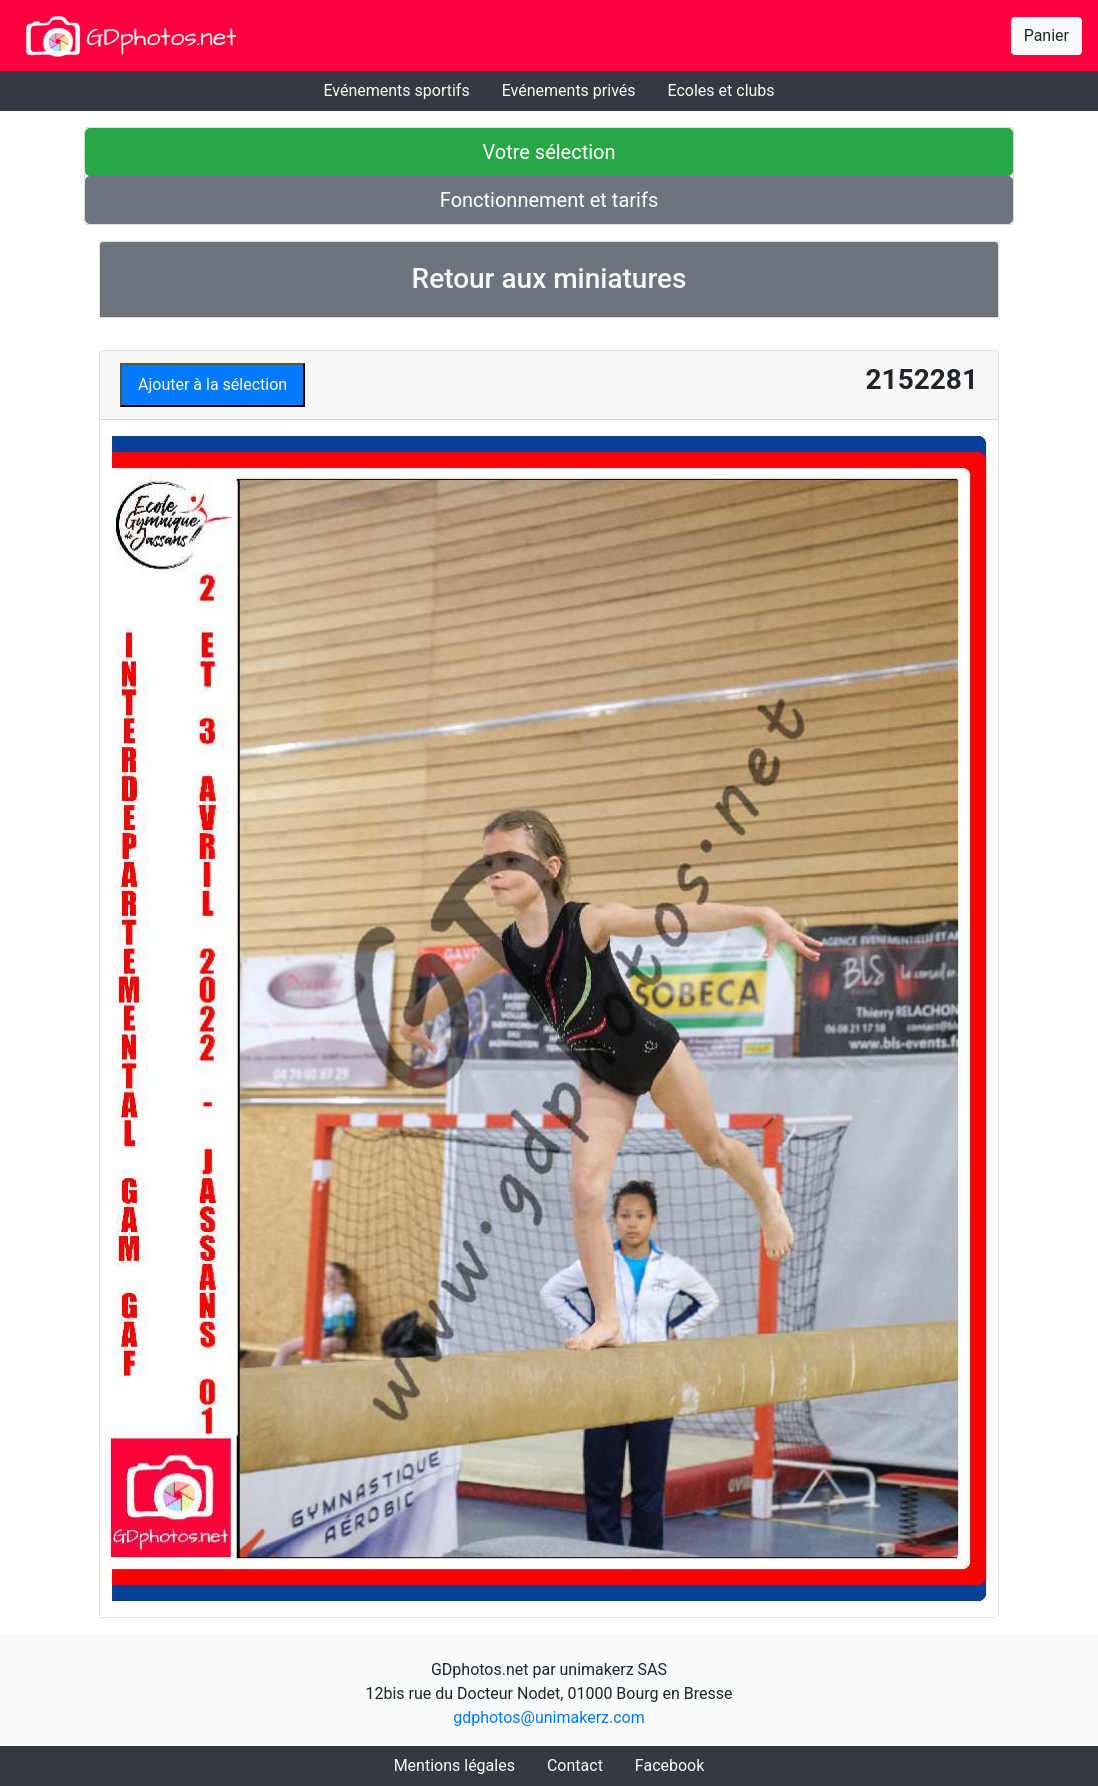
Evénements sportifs (396, 90)
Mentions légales (454, 1765)
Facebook (669, 1765)
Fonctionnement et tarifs (549, 200)
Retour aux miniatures (549, 278)
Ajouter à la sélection (212, 384)
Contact (575, 1765)
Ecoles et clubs (721, 90)
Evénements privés (569, 90)
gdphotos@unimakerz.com (549, 1717)
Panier (1046, 35)
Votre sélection (548, 152)
